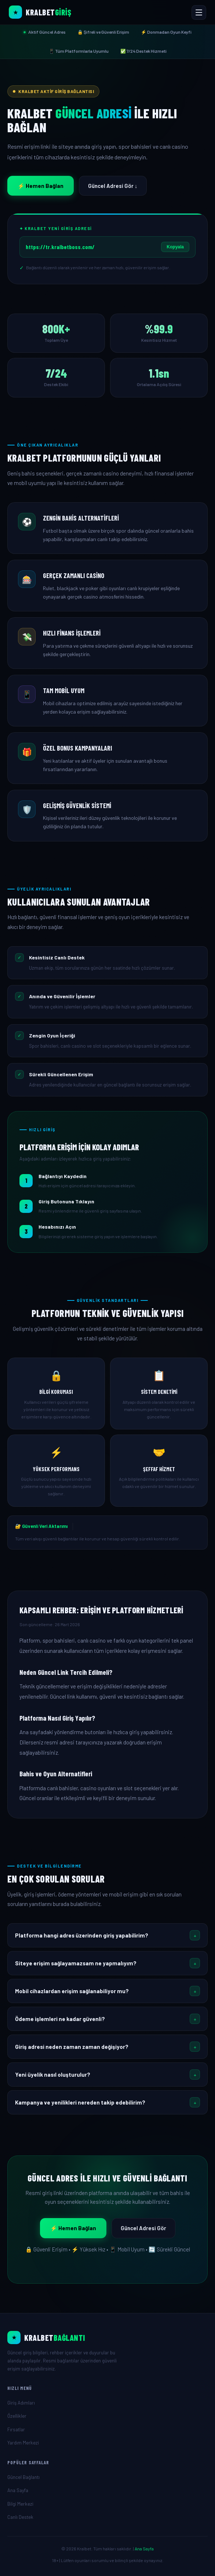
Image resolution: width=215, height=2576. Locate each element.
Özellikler (16, 2416)
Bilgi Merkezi (20, 2504)
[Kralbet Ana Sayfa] (40, 12)
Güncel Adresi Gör (143, 2228)
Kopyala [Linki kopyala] (175, 246)
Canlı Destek (20, 2517)
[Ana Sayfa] (107, 2337)
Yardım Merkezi (23, 2443)
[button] (107, 1935)
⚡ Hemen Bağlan (40, 185)
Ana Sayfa (17, 2490)
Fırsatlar (16, 2429)
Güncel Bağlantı (23, 2477)
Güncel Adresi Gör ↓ (113, 185)
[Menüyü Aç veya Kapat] (199, 12)
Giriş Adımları (21, 2403)
